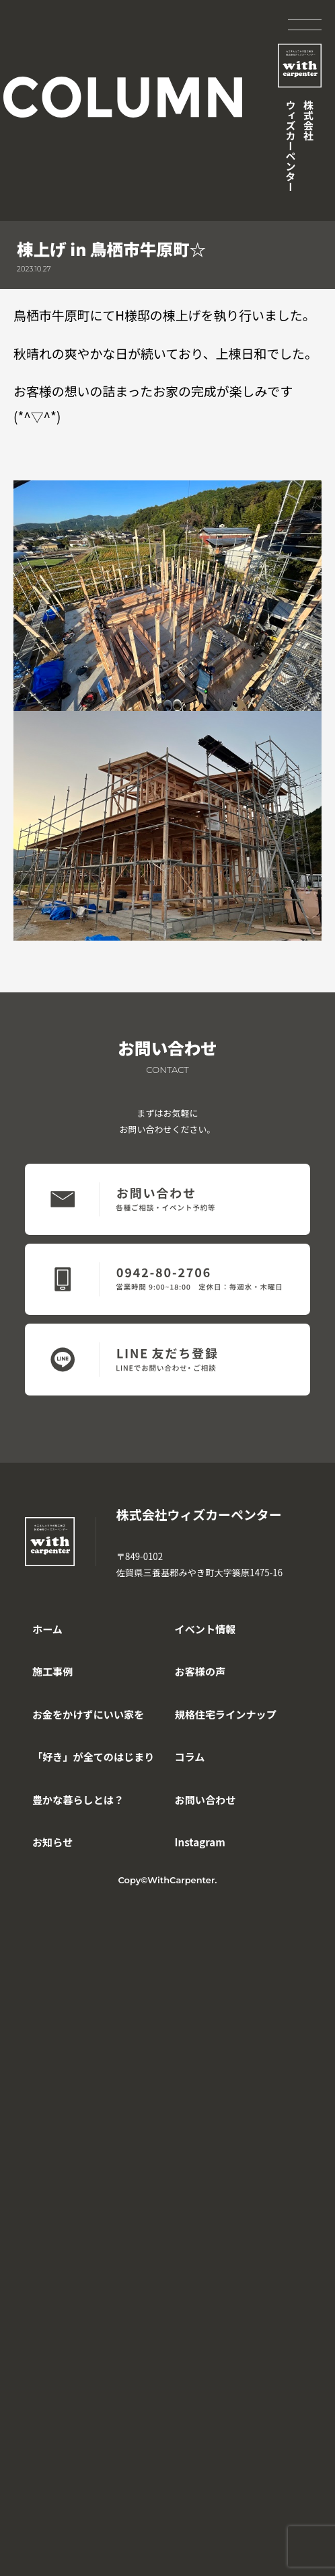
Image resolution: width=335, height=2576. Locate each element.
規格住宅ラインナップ (225, 1714)
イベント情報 (205, 1628)
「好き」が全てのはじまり (93, 1756)
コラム (190, 1756)
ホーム (47, 1628)
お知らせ (52, 1841)
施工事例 (52, 1671)
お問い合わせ (205, 1799)
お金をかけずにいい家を (88, 1714)
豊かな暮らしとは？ (78, 1799)
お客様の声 (200, 1671)
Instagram (200, 1841)
